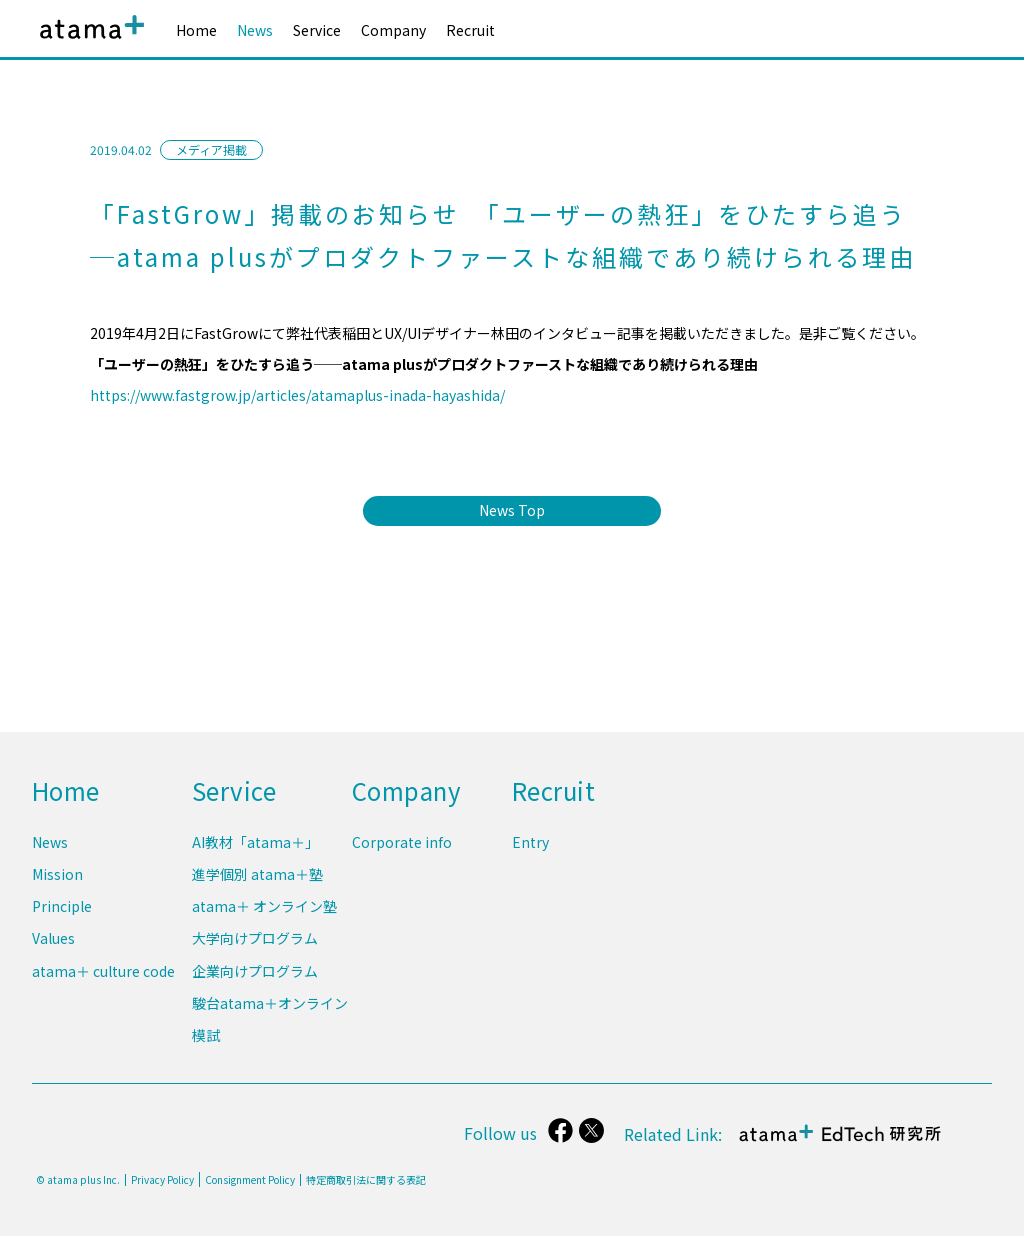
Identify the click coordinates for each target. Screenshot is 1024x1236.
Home (196, 30)
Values (53, 943)
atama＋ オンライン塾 (264, 912)
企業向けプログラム (255, 974)
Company (393, 30)
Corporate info (402, 850)
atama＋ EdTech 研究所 (840, 1143)
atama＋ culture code (103, 974)
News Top (512, 510)
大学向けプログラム (255, 943)
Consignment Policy (250, 1179)
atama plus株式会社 (88, 42)
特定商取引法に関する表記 (366, 1180)
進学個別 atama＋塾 (257, 881)
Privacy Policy (162, 1180)
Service (317, 30)
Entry (530, 850)
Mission (57, 881)
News (255, 30)
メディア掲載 (211, 149)
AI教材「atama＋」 (255, 850)
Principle (62, 912)
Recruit (470, 30)
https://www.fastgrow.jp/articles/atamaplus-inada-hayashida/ (297, 395)
